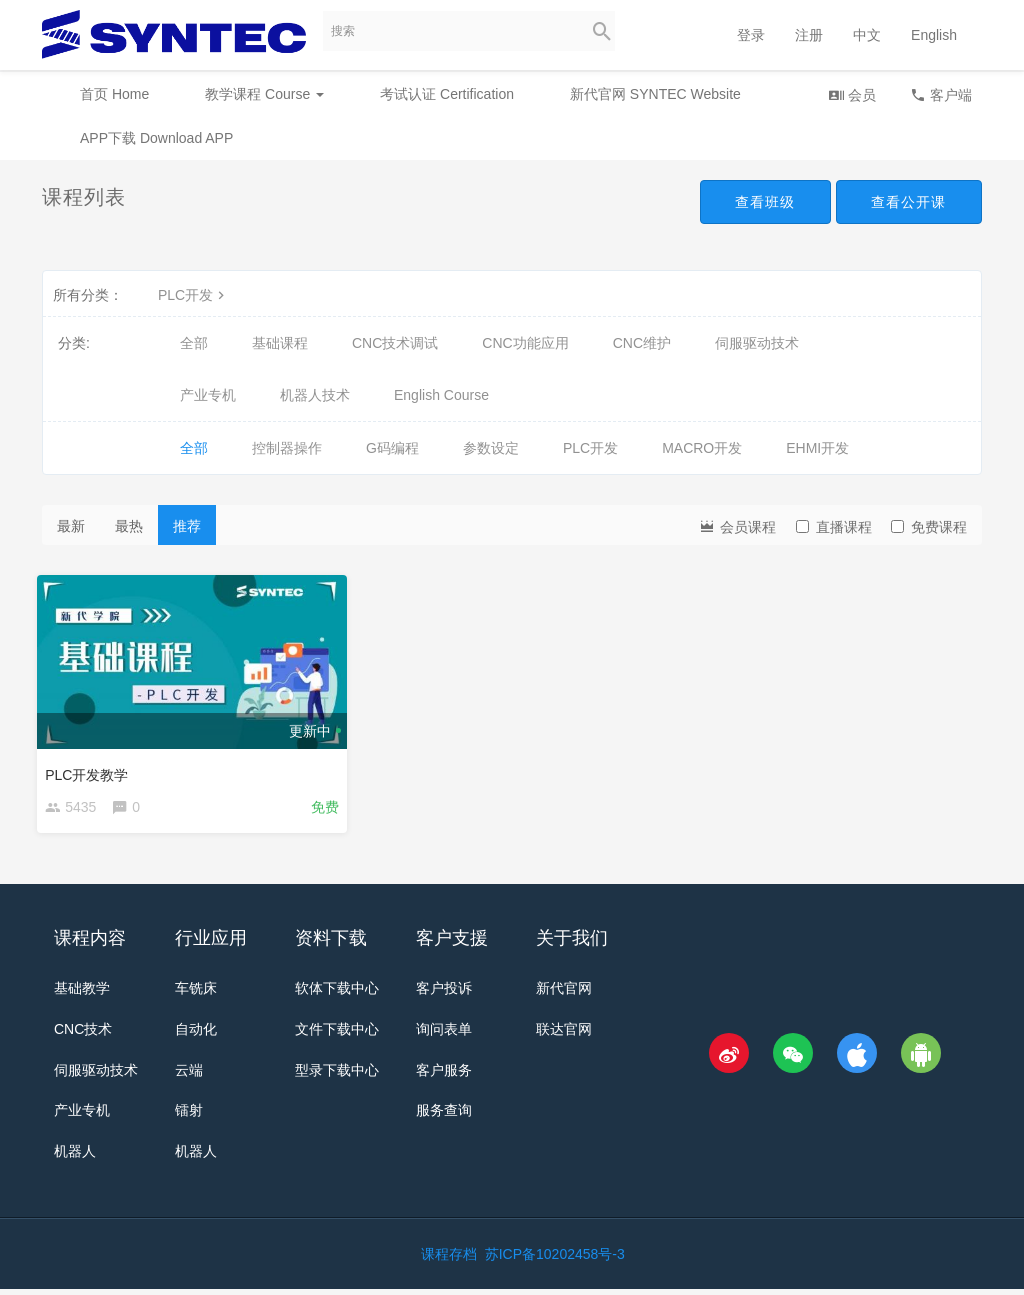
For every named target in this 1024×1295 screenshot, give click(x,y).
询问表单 (444, 1034)
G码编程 (392, 448)
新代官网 (564, 993)
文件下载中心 (337, 1034)
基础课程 (280, 343)
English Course (441, 395)
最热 (129, 526)
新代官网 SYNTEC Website (655, 94)
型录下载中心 (337, 1075)
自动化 (196, 1034)
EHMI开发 (817, 448)
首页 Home (114, 94)
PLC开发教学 (91, 770)
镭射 (189, 1116)
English (934, 35)
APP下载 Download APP (156, 138)
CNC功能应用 (525, 343)
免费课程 (929, 527)
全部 (194, 343)
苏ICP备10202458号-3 (555, 1260)
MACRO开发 (702, 448)
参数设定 (491, 448)
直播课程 (834, 527)
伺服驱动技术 (757, 343)
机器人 (75, 1157)
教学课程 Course (264, 94)
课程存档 (449, 1260)
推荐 (187, 526)
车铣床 (196, 993)
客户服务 (444, 1075)
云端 (189, 1075)
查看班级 (764, 202)
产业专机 (208, 395)
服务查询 (444, 1116)
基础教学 (82, 993)
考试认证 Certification (447, 94)
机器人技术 (315, 395)
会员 (852, 94)
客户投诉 (444, 993)
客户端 (941, 94)
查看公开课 (908, 202)
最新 (71, 526)
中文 (867, 35)
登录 (751, 35)
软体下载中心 (337, 993)
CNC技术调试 (395, 343)
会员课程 (737, 525)
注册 (809, 35)
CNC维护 (642, 343)
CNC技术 (83, 1034)
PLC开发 (193, 295)
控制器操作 (287, 448)
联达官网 (564, 1034)
